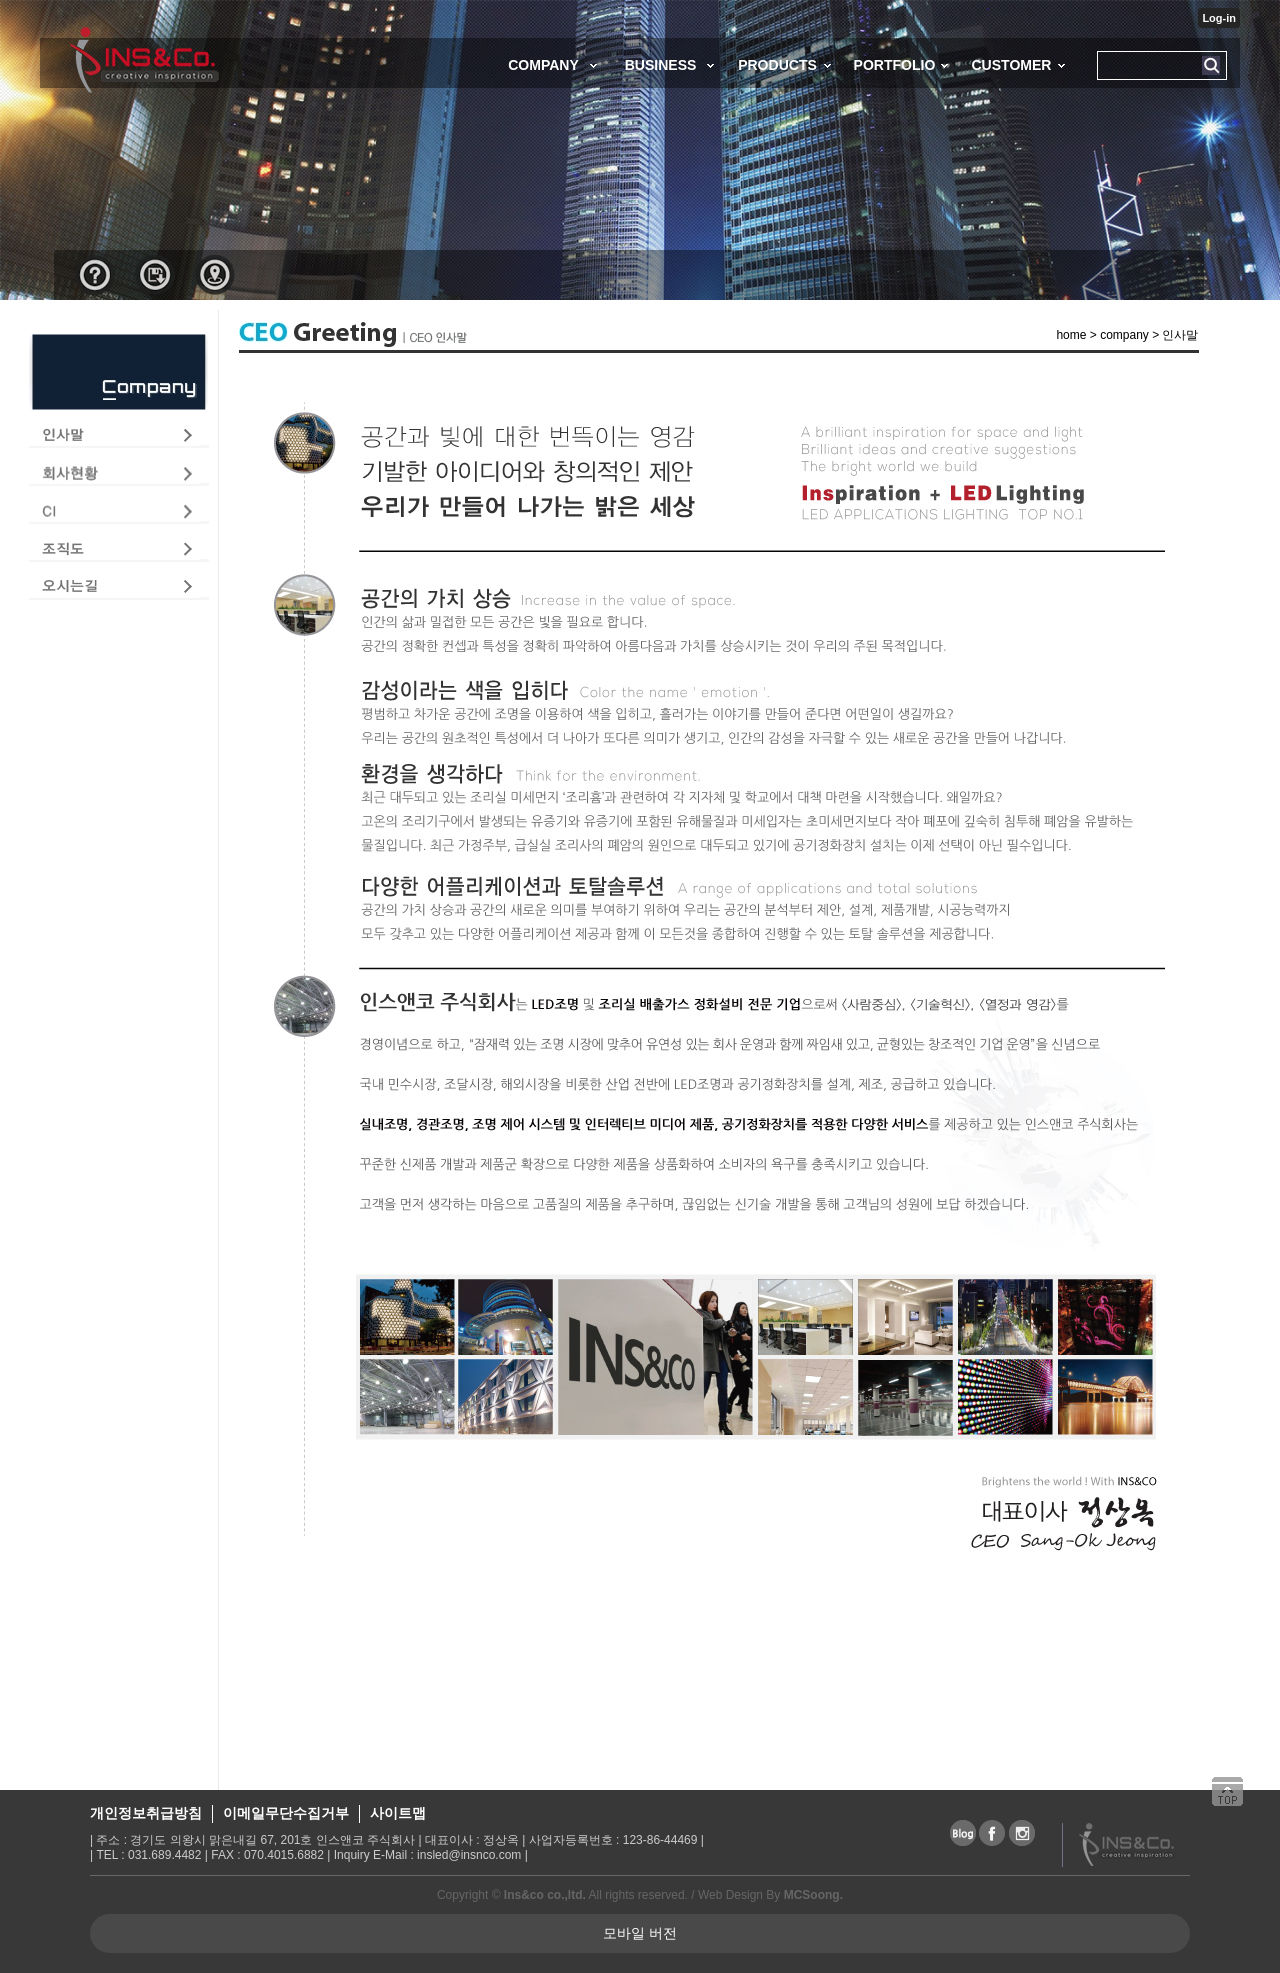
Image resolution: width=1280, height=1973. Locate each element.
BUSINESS (661, 65)
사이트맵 (398, 1813)
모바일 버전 (640, 1933)
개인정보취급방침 (146, 1813)
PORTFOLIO (895, 65)
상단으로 (1235, 1801)
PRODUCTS (777, 65)
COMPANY (543, 65)
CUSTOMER (1011, 65)
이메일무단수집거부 (286, 1813)
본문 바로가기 (0, 0)
